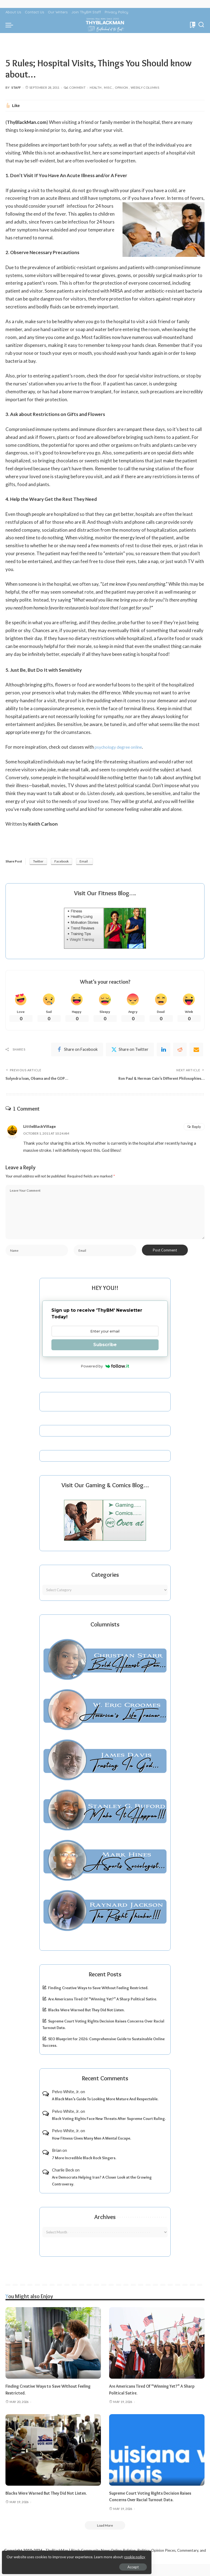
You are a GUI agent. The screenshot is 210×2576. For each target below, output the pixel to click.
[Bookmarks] (192, 25)
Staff (16, 87)
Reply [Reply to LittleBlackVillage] (196, 1135)
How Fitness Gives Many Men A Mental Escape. (91, 2148)
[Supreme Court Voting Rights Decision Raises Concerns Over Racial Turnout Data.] (157, 2460)
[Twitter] (130, 1051)
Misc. (108, 87)
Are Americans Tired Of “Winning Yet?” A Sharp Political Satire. (102, 2009)
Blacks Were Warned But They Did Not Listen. (86, 2020)
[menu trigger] (10, 25)
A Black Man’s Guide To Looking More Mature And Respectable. (105, 2109)
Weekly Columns (145, 87)
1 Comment (75, 87)
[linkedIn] (163, 1051)
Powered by (105, 1377)
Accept (66, 2564)
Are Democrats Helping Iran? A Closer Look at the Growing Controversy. (102, 2191)
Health (95, 87)
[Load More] (105, 2537)
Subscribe (105, 1355)
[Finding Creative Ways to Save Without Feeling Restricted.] (53, 2353)
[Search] (201, 25)
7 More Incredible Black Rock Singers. (84, 2168)
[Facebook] (77, 1051)
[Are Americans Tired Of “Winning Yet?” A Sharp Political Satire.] (157, 2353)
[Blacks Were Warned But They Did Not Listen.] (53, 2460)
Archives (105, 2227)
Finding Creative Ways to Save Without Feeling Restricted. (98, 1998)
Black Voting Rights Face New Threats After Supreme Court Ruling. (109, 2129)
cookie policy (69, 2554)
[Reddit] (180, 1051)
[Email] (196, 1051)
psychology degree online (121, 747)
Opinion (121, 87)
